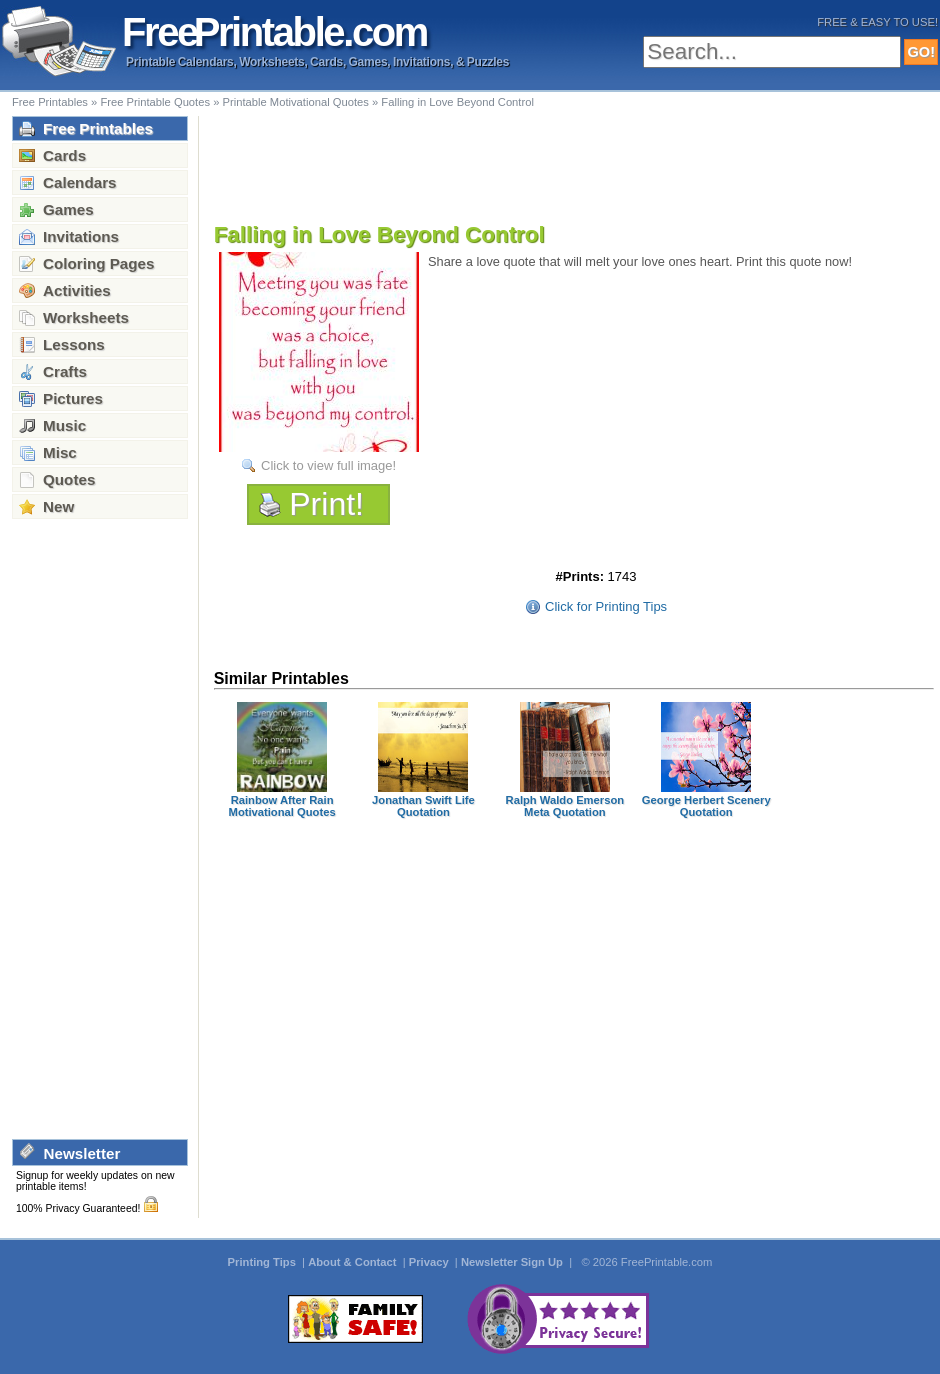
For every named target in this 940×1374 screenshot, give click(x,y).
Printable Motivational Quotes (296, 102)
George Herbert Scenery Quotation (706, 806)
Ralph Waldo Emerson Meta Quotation (565, 806)
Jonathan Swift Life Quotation (423, 806)
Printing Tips (263, 1262)
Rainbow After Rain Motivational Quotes (282, 806)
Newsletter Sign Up (513, 1262)
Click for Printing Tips (606, 606)
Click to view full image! (328, 465)
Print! (326, 504)
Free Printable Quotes (155, 102)
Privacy (430, 1262)
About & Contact (353, 1262)
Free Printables (50, 102)
